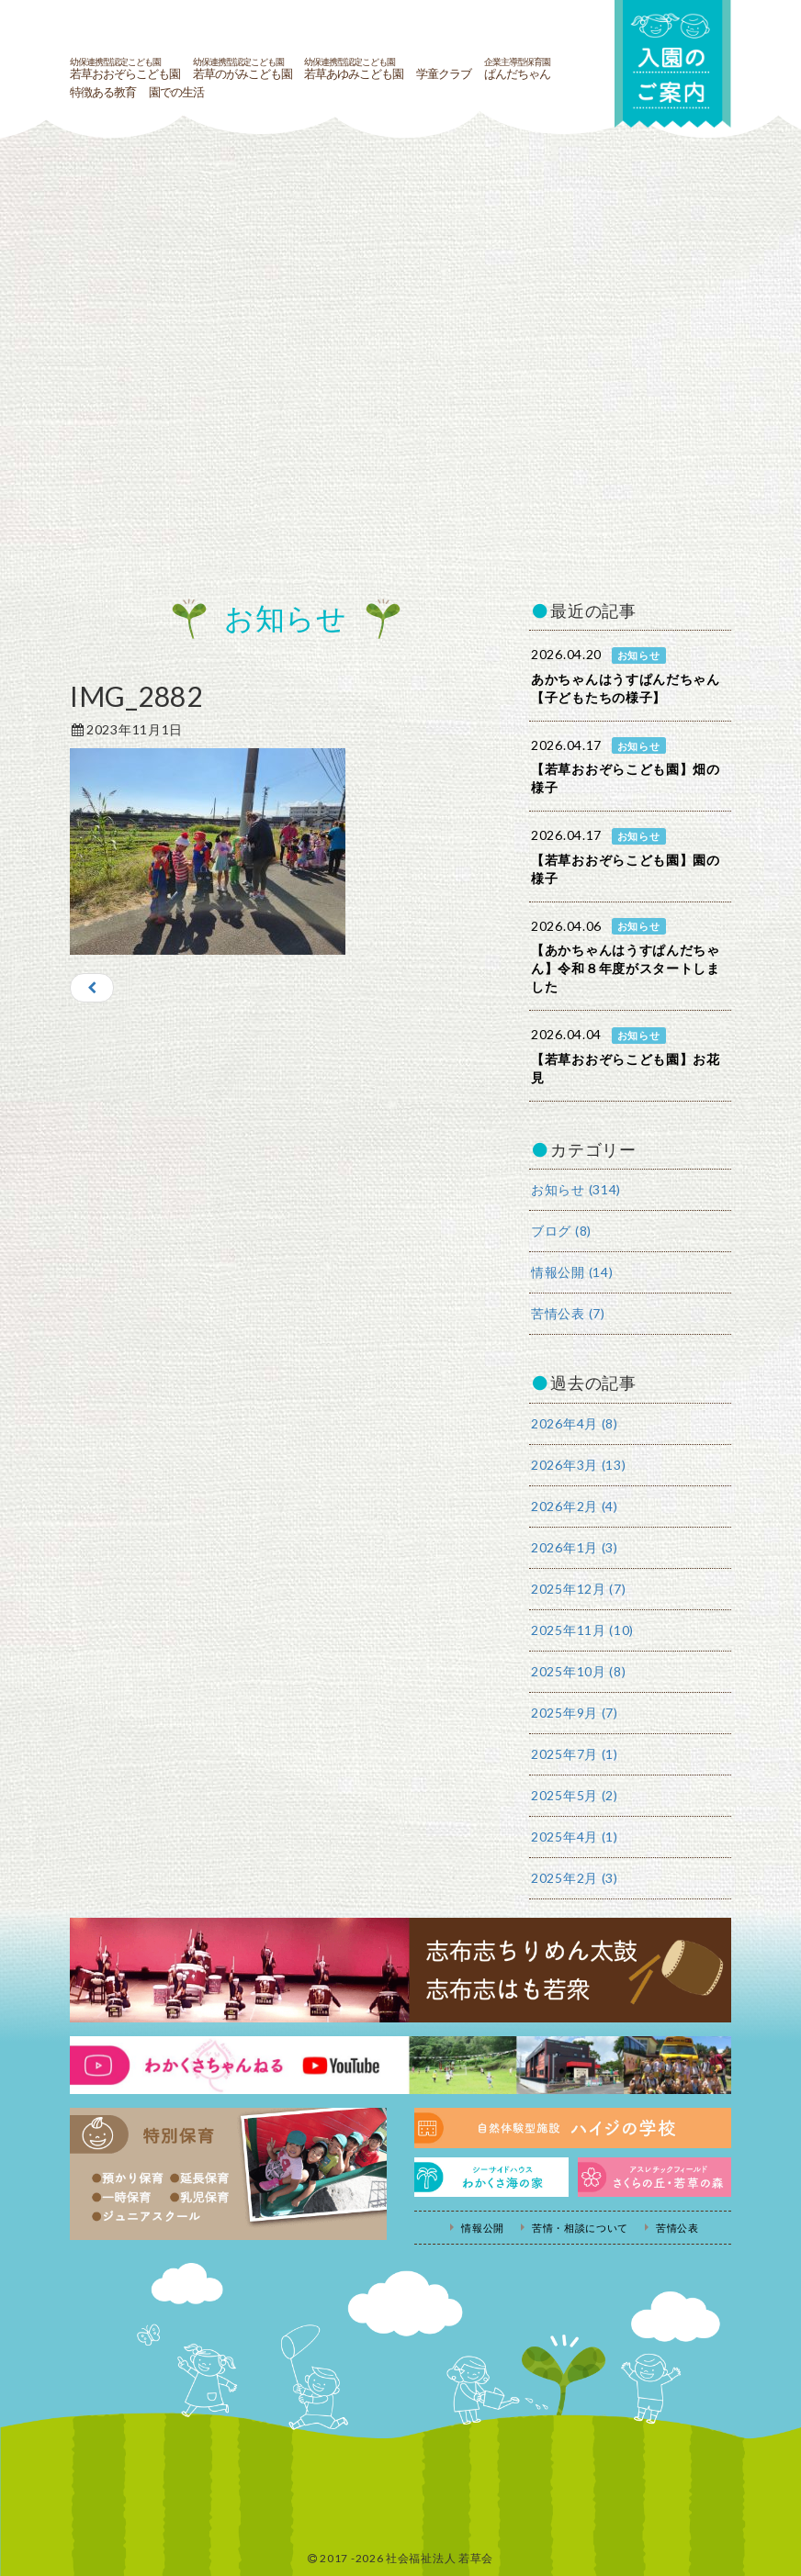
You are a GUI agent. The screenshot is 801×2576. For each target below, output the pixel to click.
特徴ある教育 (103, 92)
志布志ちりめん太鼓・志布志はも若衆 (400, 1970)
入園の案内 (671, 65)
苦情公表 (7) (568, 1313)
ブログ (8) (561, 1230)
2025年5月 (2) (574, 1795)
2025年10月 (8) (578, 1671)
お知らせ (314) (576, 1189)
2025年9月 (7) (574, 1712)
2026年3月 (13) (578, 1465)
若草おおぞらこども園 (125, 69)
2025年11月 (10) (582, 1630)
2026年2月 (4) (574, 1506)
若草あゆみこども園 (353, 69)
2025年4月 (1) (574, 1836)
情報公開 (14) (572, 1272)
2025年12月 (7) (578, 1588)
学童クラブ (443, 74)
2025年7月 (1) (574, 1754)
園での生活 (176, 92)
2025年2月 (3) (574, 1878)
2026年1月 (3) (574, 1547)
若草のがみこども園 (242, 69)
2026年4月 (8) (574, 1423)
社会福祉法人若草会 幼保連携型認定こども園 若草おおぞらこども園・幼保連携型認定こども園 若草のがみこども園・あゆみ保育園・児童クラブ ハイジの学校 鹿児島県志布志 (313, 25)
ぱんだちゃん (517, 69)
